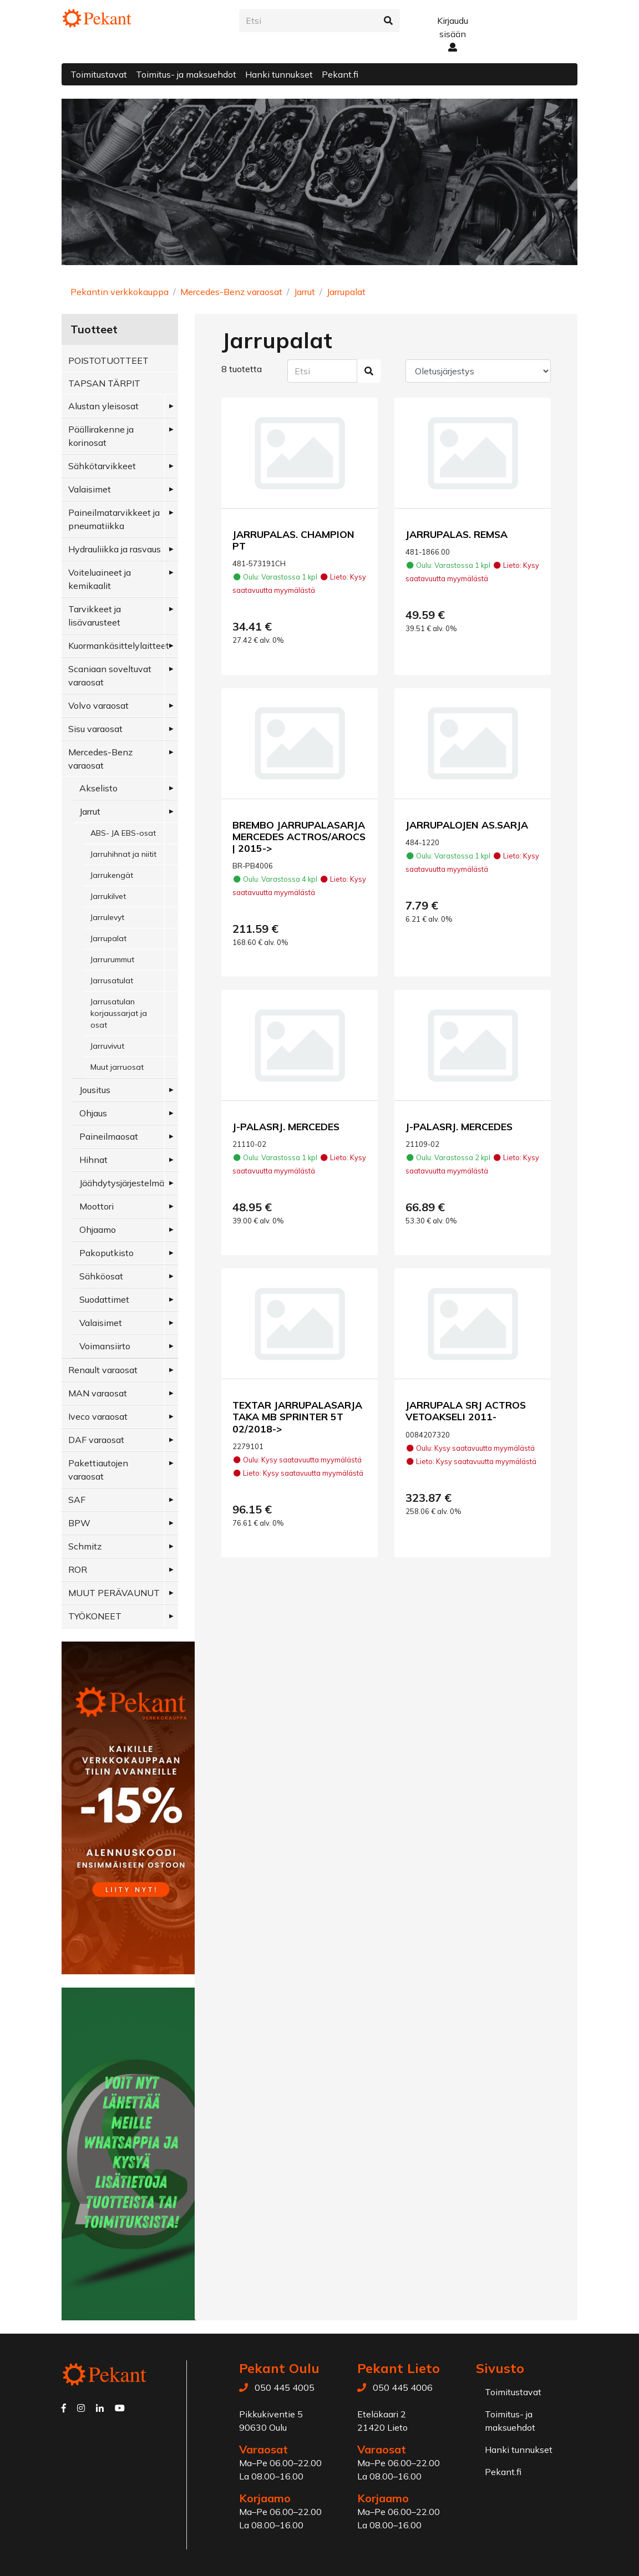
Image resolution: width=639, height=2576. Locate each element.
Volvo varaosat (98, 705)
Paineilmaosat (108, 1136)
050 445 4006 (403, 2387)
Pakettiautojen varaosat (98, 1469)
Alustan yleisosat (103, 405)
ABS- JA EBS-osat (123, 833)
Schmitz (85, 1546)
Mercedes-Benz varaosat (231, 291)
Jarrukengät (111, 875)
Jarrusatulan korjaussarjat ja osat (118, 1013)
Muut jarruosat (117, 1067)
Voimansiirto (104, 1345)
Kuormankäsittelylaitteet (118, 645)
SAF (76, 1499)
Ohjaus (93, 1113)
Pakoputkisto (106, 1252)
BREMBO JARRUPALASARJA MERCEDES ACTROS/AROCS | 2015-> (299, 836)
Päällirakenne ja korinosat (101, 436)
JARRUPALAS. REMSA (456, 534)
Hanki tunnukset (279, 74)
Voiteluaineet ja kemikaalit (99, 579)
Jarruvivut (107, 1046)
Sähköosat (101, 1276)
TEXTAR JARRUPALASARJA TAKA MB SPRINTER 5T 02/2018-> (297, 1416)
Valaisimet (89, 489)
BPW (79, 1522)
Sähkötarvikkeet (102, 465)
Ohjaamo (97, 1229)
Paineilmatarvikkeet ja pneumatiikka (114, 519)
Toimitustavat (98, 74)
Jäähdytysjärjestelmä (121, 1182)
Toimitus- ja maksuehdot (186, 74)
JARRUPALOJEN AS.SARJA (466, 825)
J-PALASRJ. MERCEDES (285, 1126)
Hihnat (93, 1159)
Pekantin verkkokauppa (119, 291)
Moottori (96, 1206)
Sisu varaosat (95, 728)
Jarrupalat (346, 291)
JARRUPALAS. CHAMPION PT (293, 540)
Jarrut (304, 291)
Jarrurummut (112, 959)
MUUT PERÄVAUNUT (114, 1592)
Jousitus (94, 1089)
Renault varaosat (103, 1369)
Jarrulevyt (107, 917)
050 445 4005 (285, 2387)
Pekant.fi (340, 74)
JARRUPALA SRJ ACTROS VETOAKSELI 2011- (465, 1410)
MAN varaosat (97, 1393)
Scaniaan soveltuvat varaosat (109, 675)
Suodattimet (104, 1299)
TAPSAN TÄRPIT (104, 383)
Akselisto (98, 788)
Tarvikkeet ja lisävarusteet (94, 615)
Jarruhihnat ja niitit (123, 854)
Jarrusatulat (111, 980)
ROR (77, 1569)
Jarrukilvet (108, 896)
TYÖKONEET (94, 1616)
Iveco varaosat (98, 1416)
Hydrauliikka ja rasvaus (114, 549)
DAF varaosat (96, 1439)
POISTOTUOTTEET (108, 360)
